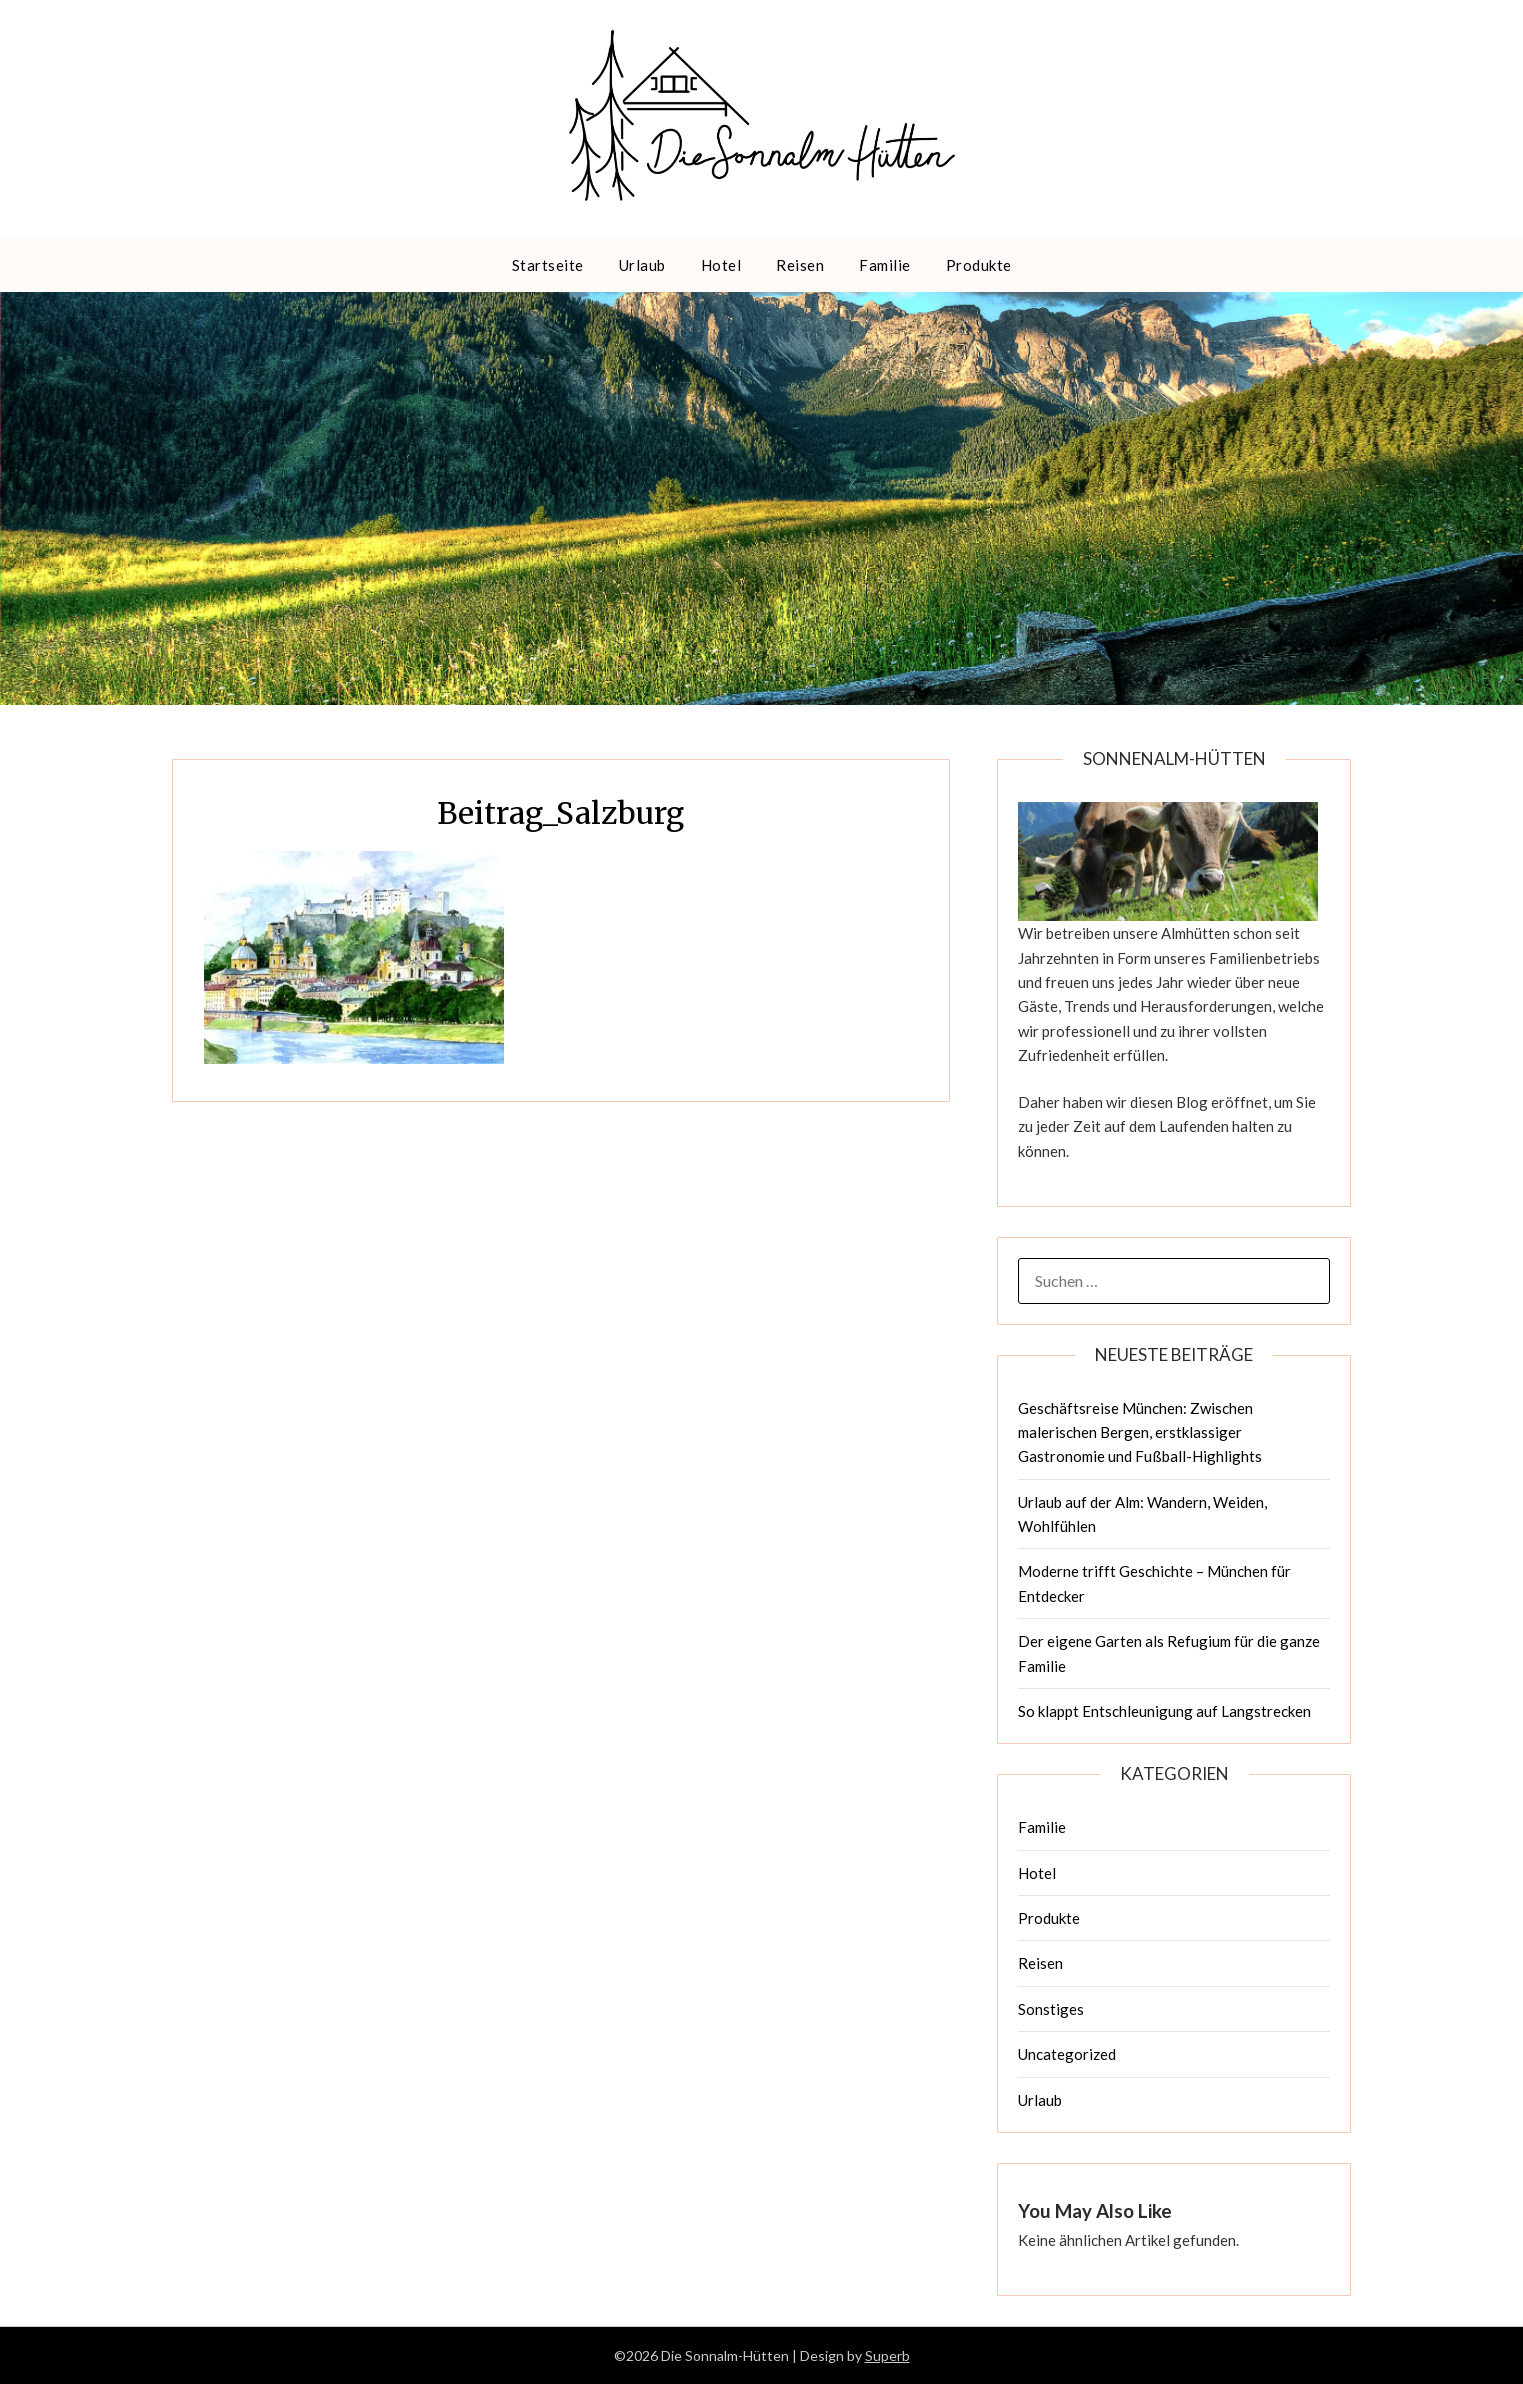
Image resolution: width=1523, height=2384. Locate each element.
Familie (885, 265)
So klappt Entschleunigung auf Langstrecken (1164, 1711)
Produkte (979, 265)
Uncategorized (1067, 2054)
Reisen (800, 265)
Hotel (721, 265)
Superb (887, 2355)
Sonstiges (1051, 2009)
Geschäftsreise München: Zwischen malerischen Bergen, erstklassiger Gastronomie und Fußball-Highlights (1140, 1432)
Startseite (548, 265)
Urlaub (642, 265)
